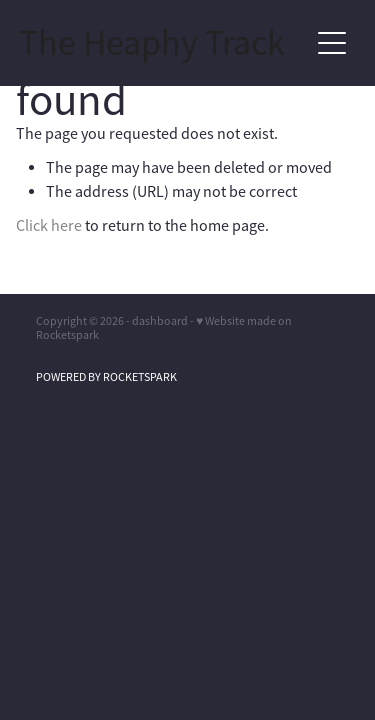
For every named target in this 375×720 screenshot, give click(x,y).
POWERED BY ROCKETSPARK (106, 377)
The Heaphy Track (152, 43)
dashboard (160, 321)
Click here (49, 226)
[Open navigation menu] (332, 43)
